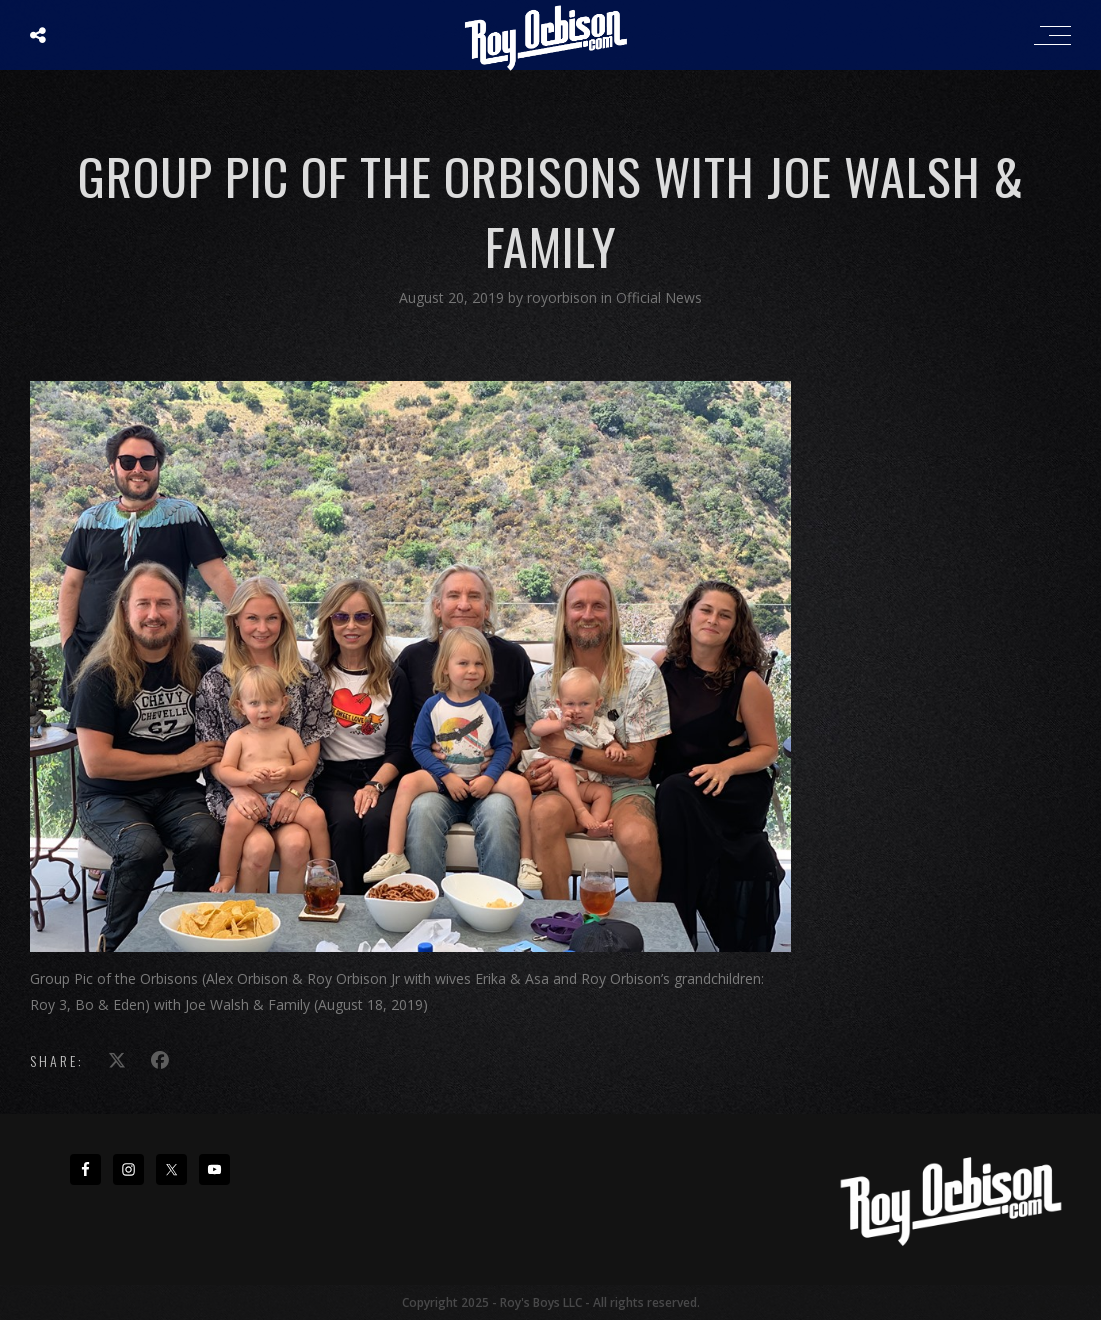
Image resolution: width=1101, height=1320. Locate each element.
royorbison (564, 297)
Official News (659, 297)
